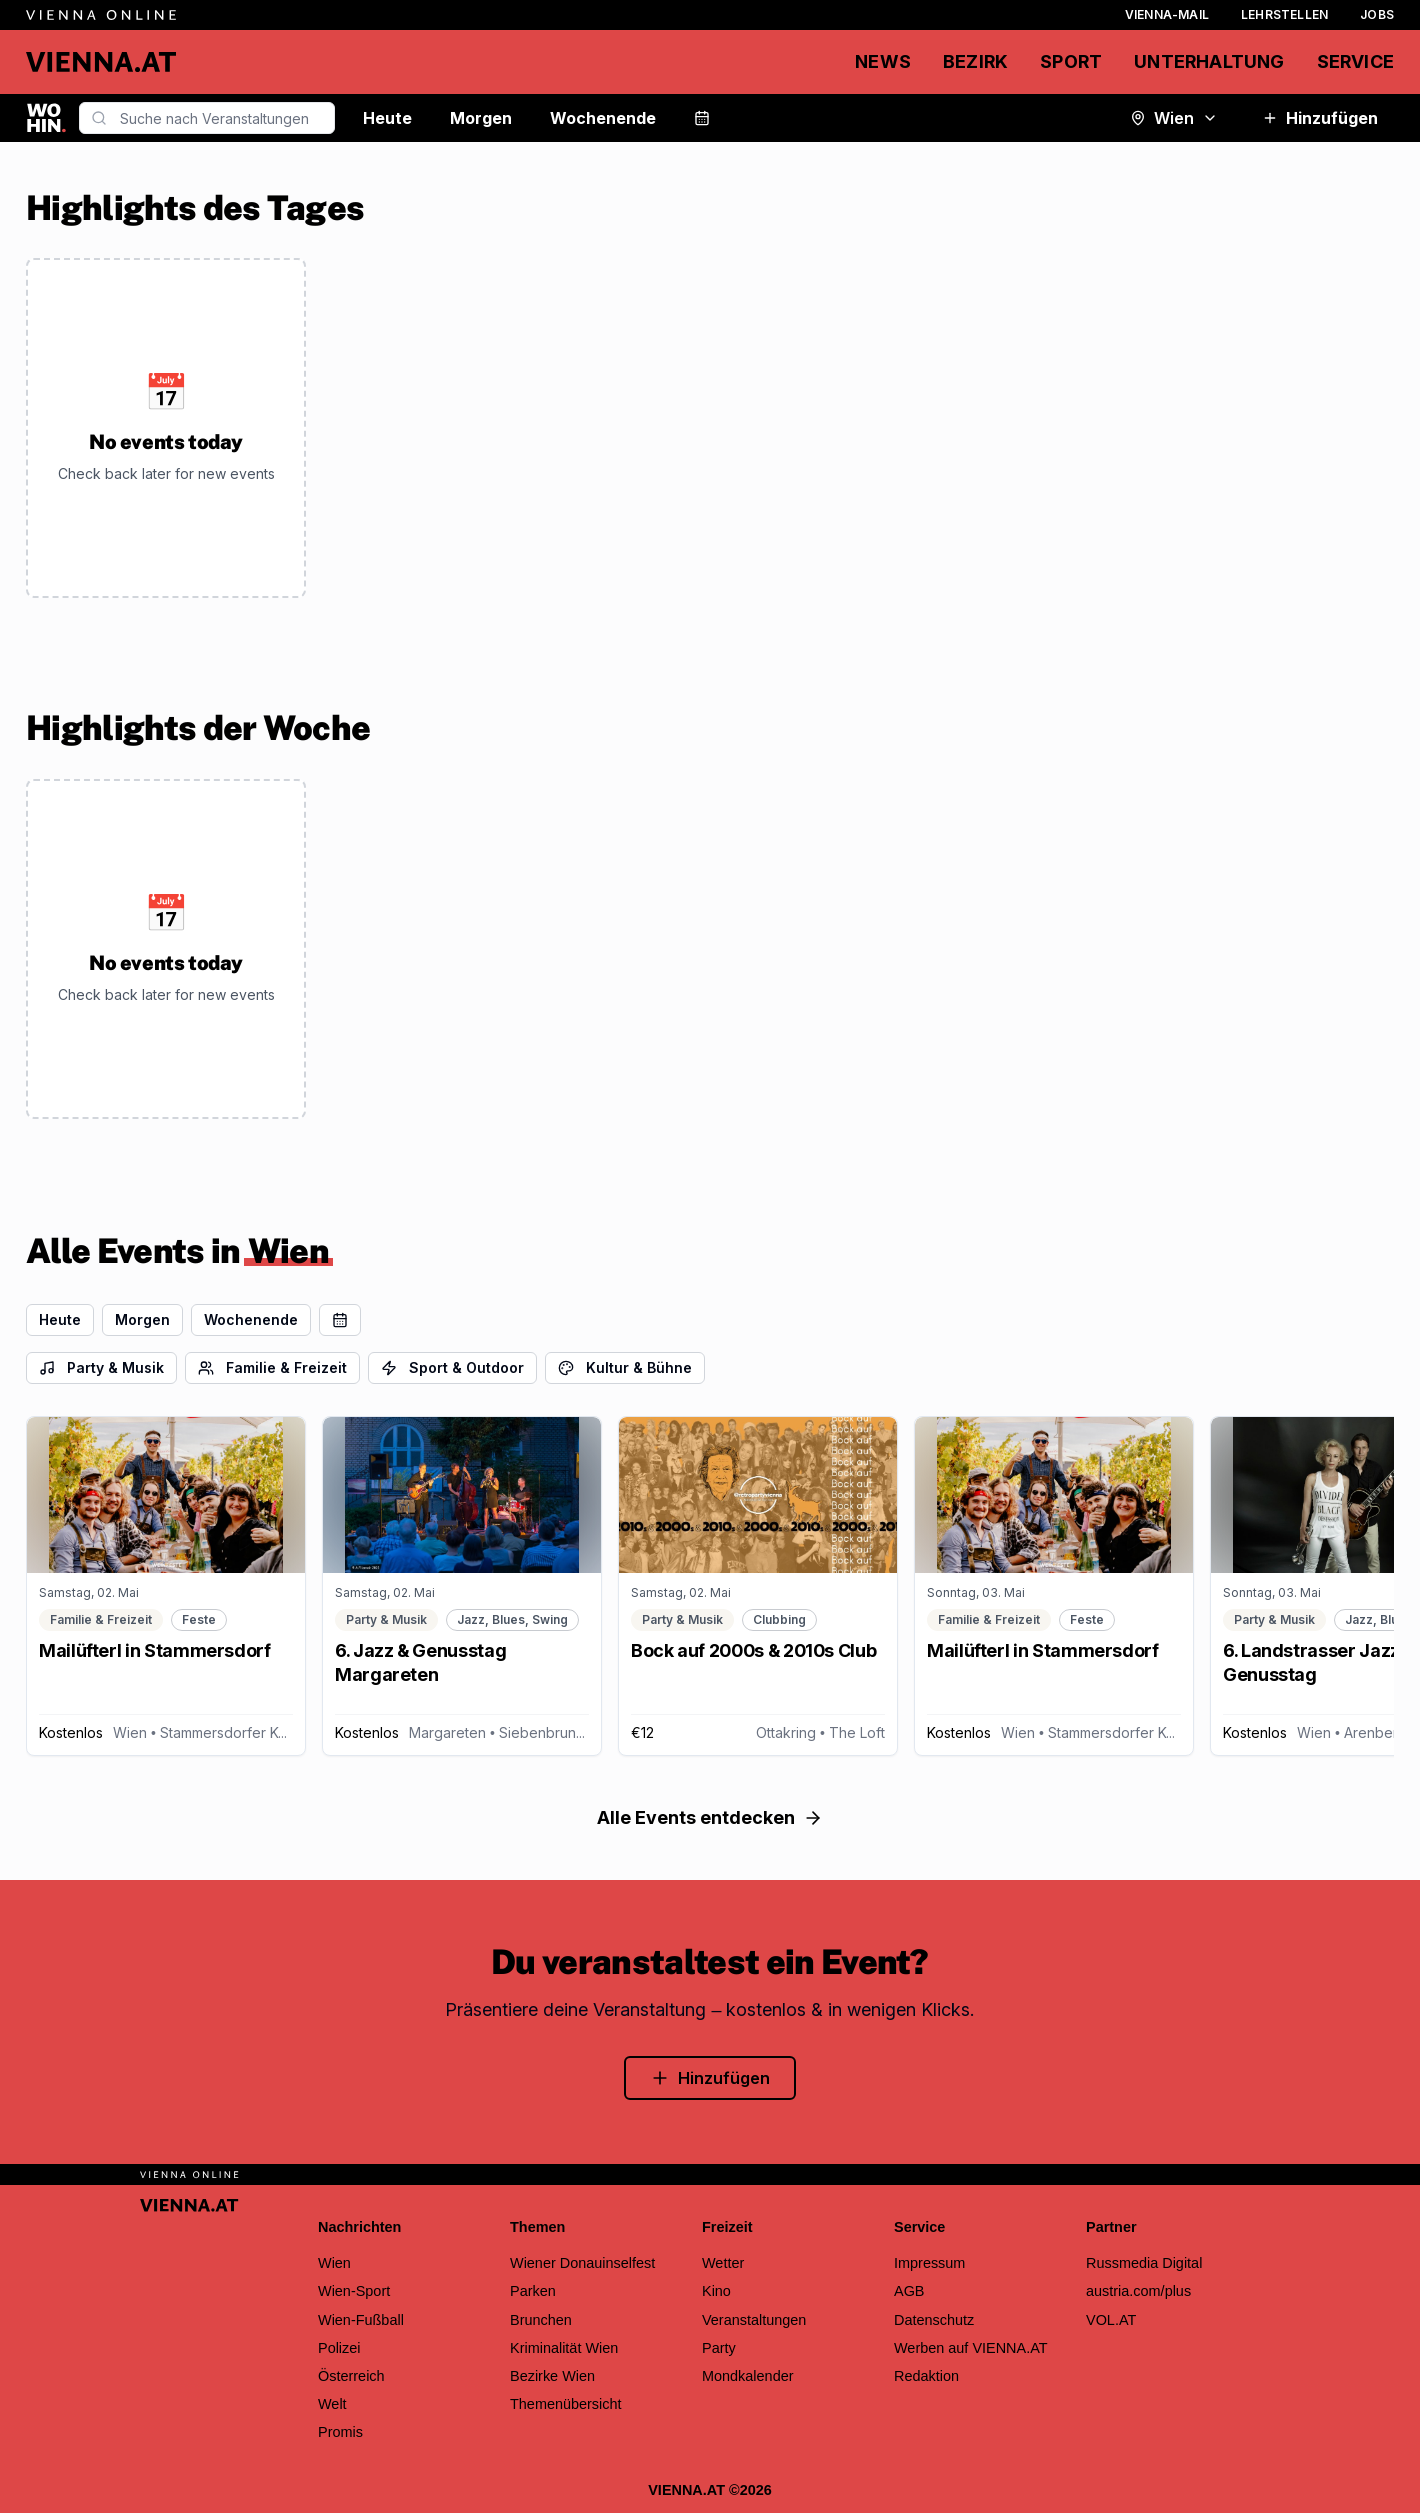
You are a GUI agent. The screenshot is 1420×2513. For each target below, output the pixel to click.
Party (719, 2348)
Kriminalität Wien (564, 2348)
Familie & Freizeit (272, 1367)
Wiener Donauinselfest (582, 2263)
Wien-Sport (354, 2291)
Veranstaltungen (754, 2320)
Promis (340, 2432)
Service (1355, 61)
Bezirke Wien (552, 2376)
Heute (387, 118)
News (883, 61)
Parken (533, 2291)
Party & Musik (101, 1367)
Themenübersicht (566, 2404)
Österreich (351, 2376)
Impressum (929, 2263)
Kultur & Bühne (625, 1367)
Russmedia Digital (1144, 2263)
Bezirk (975, 61)
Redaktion (926, 2376)
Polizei (339, 2348)
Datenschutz (934, 2320)
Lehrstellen (1284, 14)
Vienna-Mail (1167, 14)
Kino (716, 2291)
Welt (332, 2404)
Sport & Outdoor (452, 1367)
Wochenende (603, 118)
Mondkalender (748, 2376)
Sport (1071, 61)
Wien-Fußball (361, 2320)
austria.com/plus (1138, 2291)
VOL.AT (1111, 2320)
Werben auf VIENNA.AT (971, 2348)
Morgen (481, 118)
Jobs (1377, 14)
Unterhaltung (1209, 61)
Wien (1174, 118)
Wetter (723, 2263)
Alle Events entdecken (710, 1817)
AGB (909, 2291)
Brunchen (541, 2320)
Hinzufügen (1320, 118)
